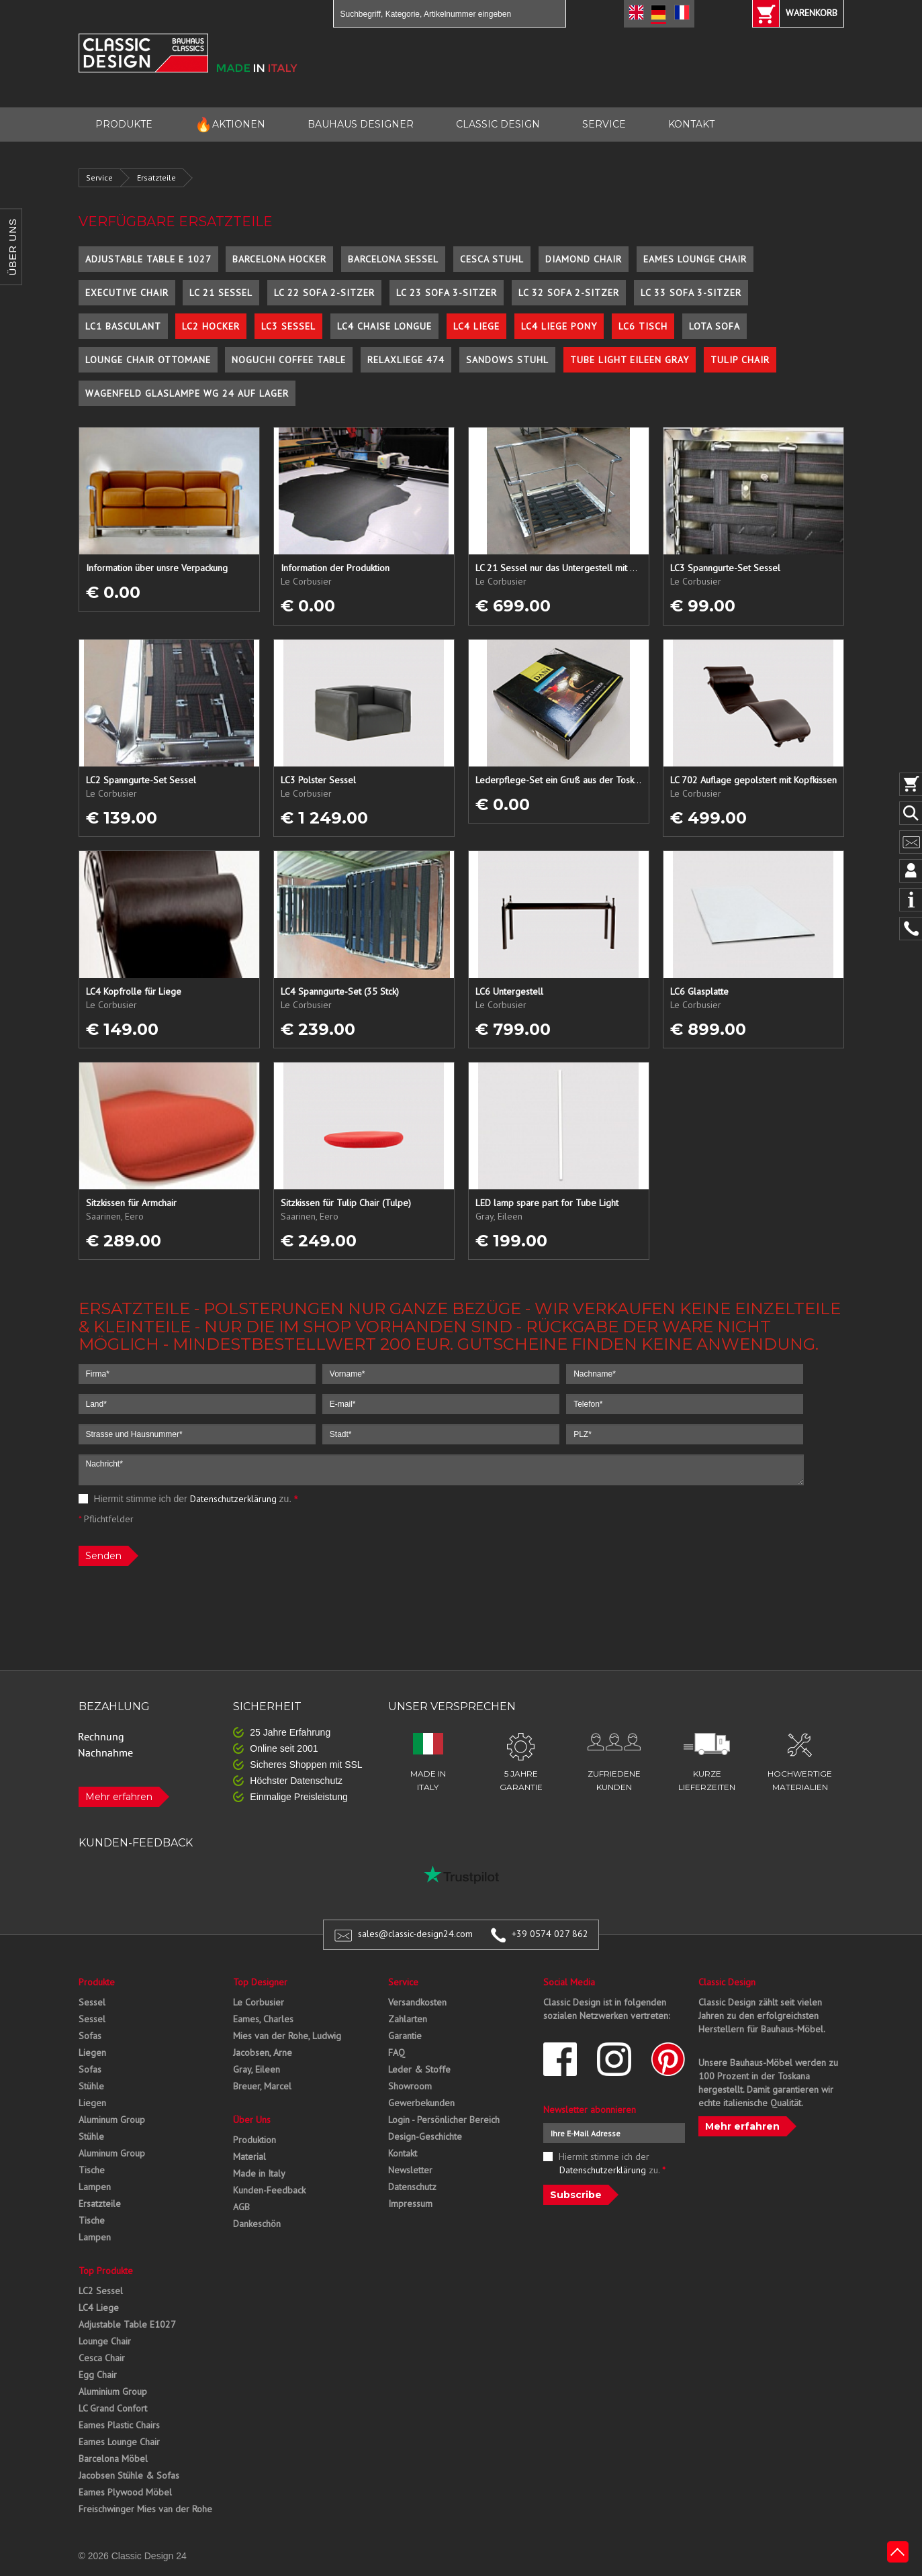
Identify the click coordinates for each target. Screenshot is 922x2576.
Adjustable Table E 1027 (148, 259)
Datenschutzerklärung (233, 1499)
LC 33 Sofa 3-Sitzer (691, 293)
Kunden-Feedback (269, 2190)
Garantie (405, 2036)
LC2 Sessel (101, 2291)
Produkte (97, 1982)
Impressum (410, 2203)
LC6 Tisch (642, 326)
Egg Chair (98, 2375)
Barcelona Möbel (113, 2459)
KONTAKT (691, 124)
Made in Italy (259, 2173)
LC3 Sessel (288, 326)
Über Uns (252, 2120)
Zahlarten (407, 2019)
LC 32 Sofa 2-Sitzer (568, 293)
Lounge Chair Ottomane (148, 360)
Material (249, 2156)
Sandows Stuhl (507, 360)
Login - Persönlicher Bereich (444, 2120)
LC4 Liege (476, 326)
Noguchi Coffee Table (289, 360)
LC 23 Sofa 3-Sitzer (446, 293)
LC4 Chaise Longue (384, 326)
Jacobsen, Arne (262, 2052)
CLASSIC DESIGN (498, 124)
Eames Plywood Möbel (125, 2492)
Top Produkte (106, 2271)
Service (99, 177)
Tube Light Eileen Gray (629, 360)
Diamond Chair (583, 259)
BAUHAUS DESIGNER (361, 124)
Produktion (254, 2140)
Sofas (90, 2036)
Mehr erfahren (118, 1797)
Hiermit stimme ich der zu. (188, 1499)
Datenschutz (412, 2187)
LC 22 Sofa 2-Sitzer (324, 293)
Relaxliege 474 (406, 360)
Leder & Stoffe (419, 2069)
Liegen (92, 2052)
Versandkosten (417, 2002)
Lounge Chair (105, 2341)
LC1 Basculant (123, 326)
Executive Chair (127, 293)
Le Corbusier (258, 2002)
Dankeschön (257, 2224)
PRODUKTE (123, 124)
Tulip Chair (740, 360)
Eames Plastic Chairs (119, 2425)
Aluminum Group (112, 2120)
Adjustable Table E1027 (127, 2324)
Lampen (95, 2187)
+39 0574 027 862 (550, 1934)
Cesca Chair (102, 2358)
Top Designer (260, 1982)
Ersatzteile (156, 177)
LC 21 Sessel (220, 293)
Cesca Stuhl (492, 259)
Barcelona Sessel (393, 259)
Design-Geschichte (425, 2136)
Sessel (92, 2002)
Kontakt (402, 2153)
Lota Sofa (714, 326)
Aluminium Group (113, 2391)
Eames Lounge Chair (695, 259)
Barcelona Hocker (279, 259)
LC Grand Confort (113, 2408)
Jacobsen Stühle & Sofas (129, 2475)
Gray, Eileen (256, 2069)
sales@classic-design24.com (415, 1934)
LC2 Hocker (211, 326)
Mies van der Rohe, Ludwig (287, 2036)
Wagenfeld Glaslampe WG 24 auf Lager (187, 393)
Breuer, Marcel (262, 2086)
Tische (92, 2170)
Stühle (91, 2086)
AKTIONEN (230, 124)
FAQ (396, 2052)
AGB (241, 2207)
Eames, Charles (263, 2019)
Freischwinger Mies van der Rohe (145, 2509)
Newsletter (410, 2170)
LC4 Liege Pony (559, 326)
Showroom (410, 2086)
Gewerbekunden (421, 2103)
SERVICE (604, 124)
